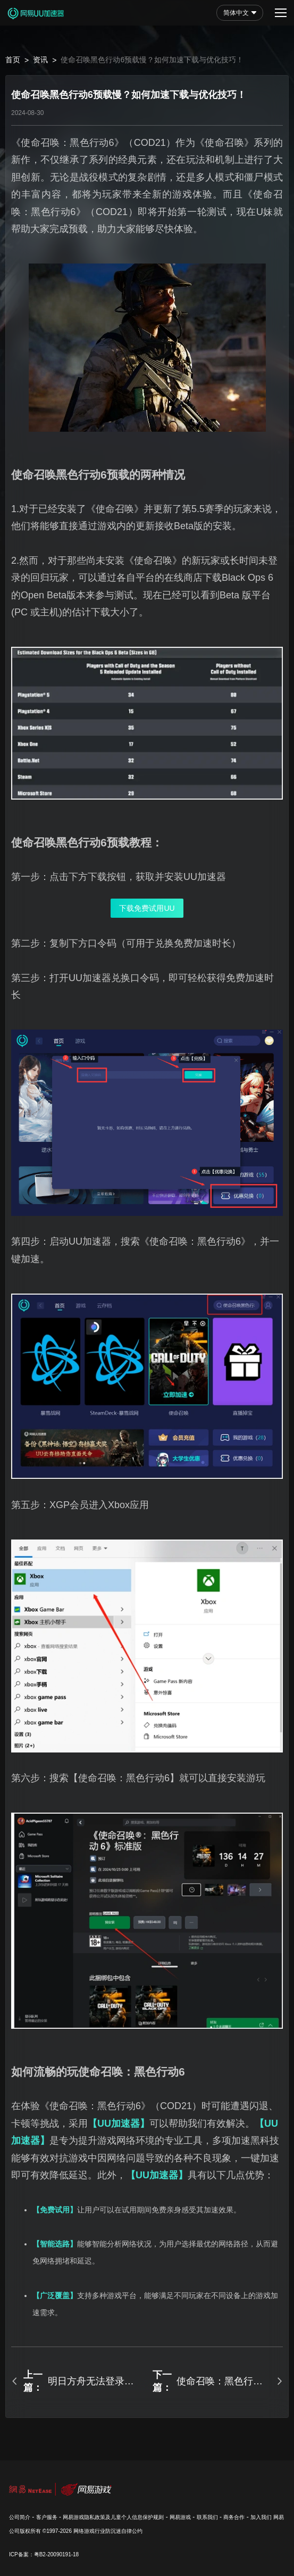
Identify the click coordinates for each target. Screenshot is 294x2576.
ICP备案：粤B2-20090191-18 (44, 2554)
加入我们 (261, 2517)
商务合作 (234, 2517)
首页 (12, 59)
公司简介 (19, 2517)
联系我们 (207, 2517)
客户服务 (46, 2517)
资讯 (40, 59)
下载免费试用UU (146, 908)
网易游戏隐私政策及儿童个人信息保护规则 (113, 2517)
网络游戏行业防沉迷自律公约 (107, 2531)
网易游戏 (180, 2517)
